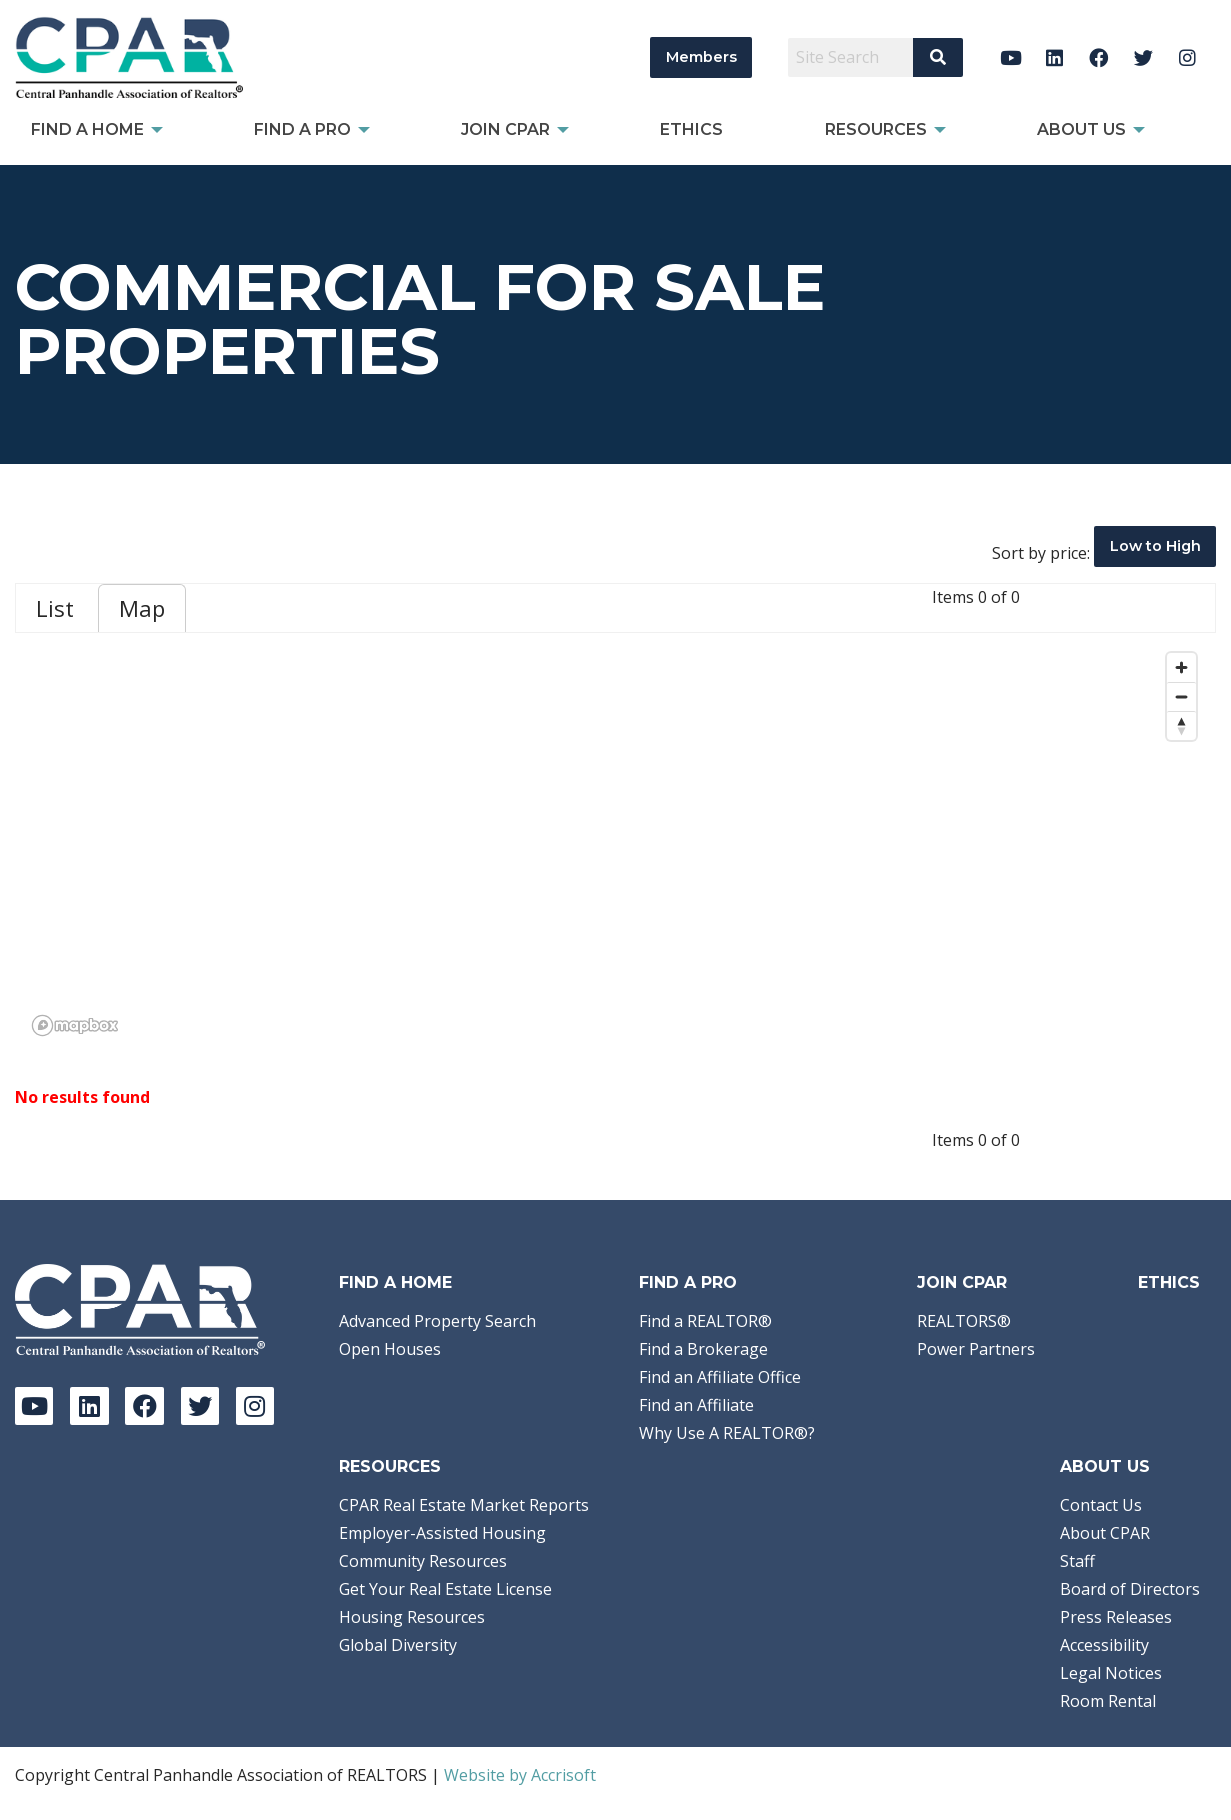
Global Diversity (398, 1645)
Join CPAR (962, 1282)
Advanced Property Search (437, 1321)
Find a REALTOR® (705, 1321)
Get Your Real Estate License (445, 1589)
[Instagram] (1187, 57)
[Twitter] (1143, 57)
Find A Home (395, 1282)
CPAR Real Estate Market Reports (464, 1505)
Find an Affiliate (696, 1405)
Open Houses (390, 1349)
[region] (615, 843)
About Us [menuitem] (1081, 129)
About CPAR (1105, 1533)
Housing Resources (412, 1617)
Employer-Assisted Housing (442, 1533)
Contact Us (1101, 1505)
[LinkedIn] (1054, 57)
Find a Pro (688, 1282)
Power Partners (976, 1349)
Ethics (1169, 1282)
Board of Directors (1130, 1589)
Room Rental (1108, 1701)
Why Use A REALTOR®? (727, 1433)
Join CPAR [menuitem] (505, 129)
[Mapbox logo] (75, 1025)
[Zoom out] (1181, 696)
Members (701, 57)
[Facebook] (1099, 57)
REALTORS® (964, 1321)
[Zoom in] (1181, 667)
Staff (1077, 1561)
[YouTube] (1010, 57)
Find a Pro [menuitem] (302, 129)
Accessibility (1104, 1645)
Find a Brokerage (703, 1349)
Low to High (1155, 546)
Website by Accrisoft (520, 1775)
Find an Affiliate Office (720, 1377)
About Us (1105, 1466)
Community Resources (423, 1561)
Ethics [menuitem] (691, 129)
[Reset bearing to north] (1181, 725)
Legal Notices (1111, 1673)
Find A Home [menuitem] (87, 129)
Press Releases (1116, 1617)
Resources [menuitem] (876, 129)
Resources (390, 1466)
